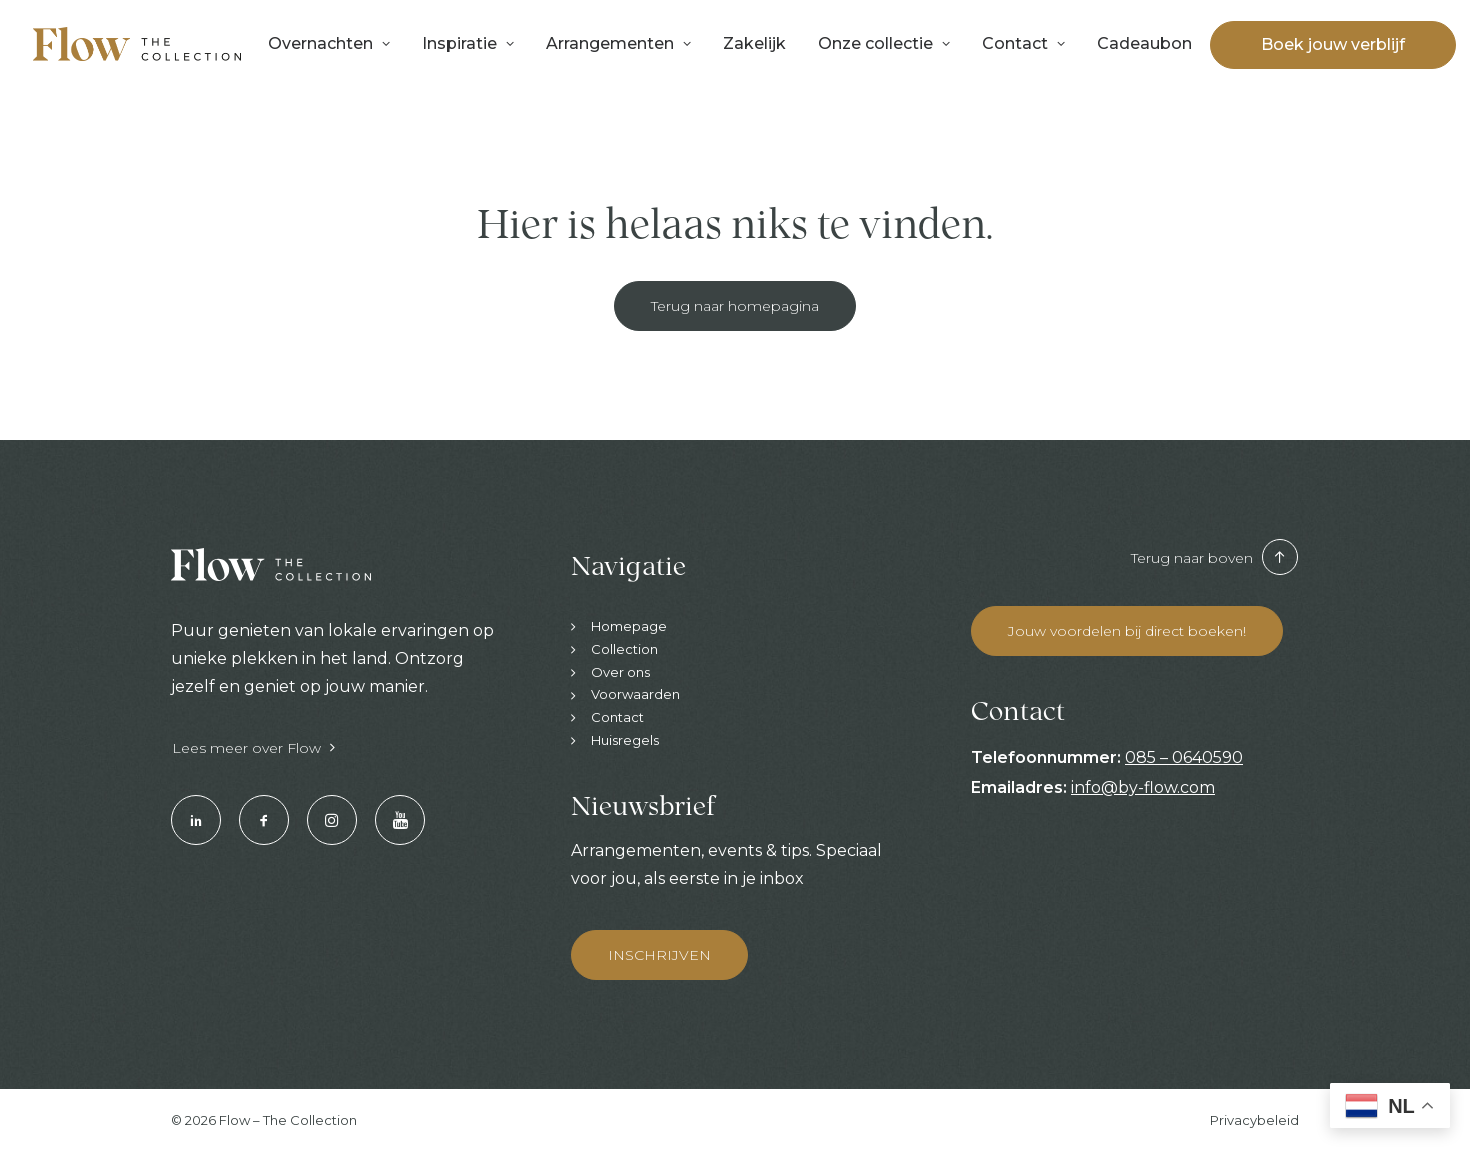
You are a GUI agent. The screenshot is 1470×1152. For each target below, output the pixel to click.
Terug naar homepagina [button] (735, 306)
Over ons (620, 672)
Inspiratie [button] (468, 43)
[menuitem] (329, 44)
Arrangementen (618, 43)
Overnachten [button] (329, 43)
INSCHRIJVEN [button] (659, 955)
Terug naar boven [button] (1214, 558)
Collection (624, 649)
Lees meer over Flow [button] (253, 748)
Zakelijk (754, 43)
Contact (1023, 43)
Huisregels (625, 740)
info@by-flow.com (1143, 787)
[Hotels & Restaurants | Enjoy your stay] (137, 44)
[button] (196, 820)
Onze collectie (884, 43)
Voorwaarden (635, 694)
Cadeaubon (1144, 43)
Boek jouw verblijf (1333, 45)
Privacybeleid (1254, 1120)
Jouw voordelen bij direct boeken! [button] (1127, 631)
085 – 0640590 (1184, 757)
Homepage (629, 626)
